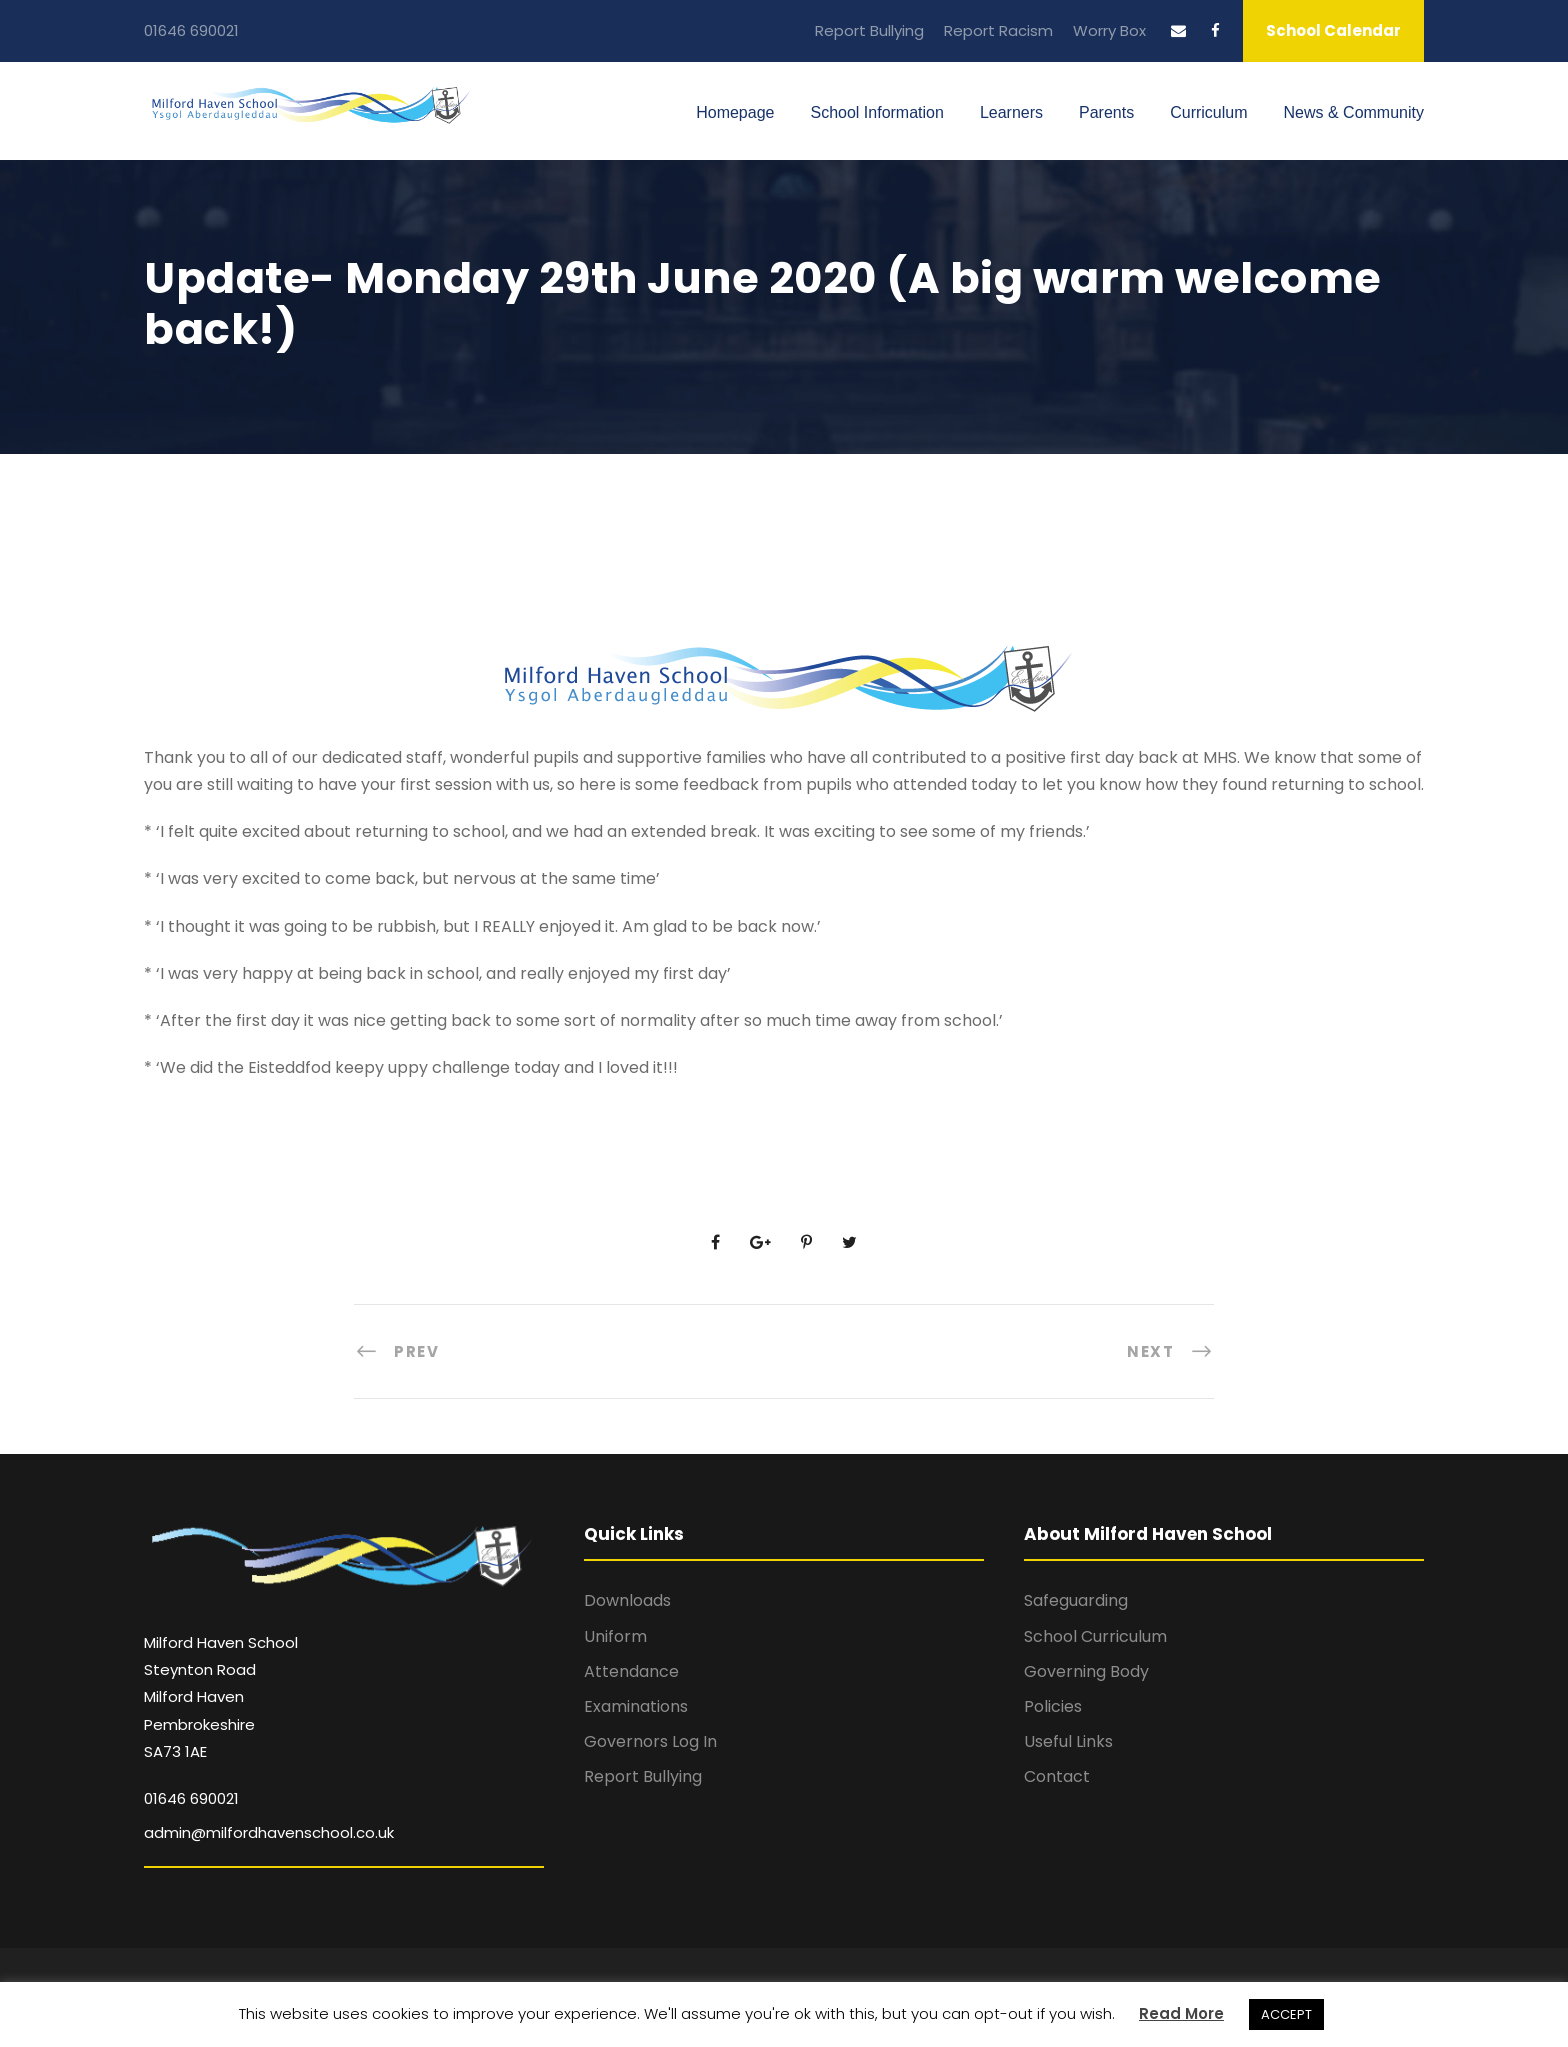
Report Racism (998, 30)
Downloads (627, 1600)
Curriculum (1208, 112)
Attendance (631, 1671)
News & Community (1354, 112)
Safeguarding (1076, 1600)
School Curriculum (1095, 1636)
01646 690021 (191, 30)
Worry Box (1109, 30)
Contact (1057, 1776)
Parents (1106, 112)
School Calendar (1333, 30)
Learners (1011, 112)
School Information (876, 112)
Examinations (636, 1706)
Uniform (615, 1636)
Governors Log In (650, 1741)
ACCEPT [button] (1286, 2014)
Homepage (735, 112)
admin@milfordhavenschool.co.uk (269, 1832)
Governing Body (1086, 1671)
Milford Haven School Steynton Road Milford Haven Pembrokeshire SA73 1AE (221, 1697)
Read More (1181, 2013)
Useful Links (1068, 1741)
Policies (1053, 1706)
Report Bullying (869, 30)
